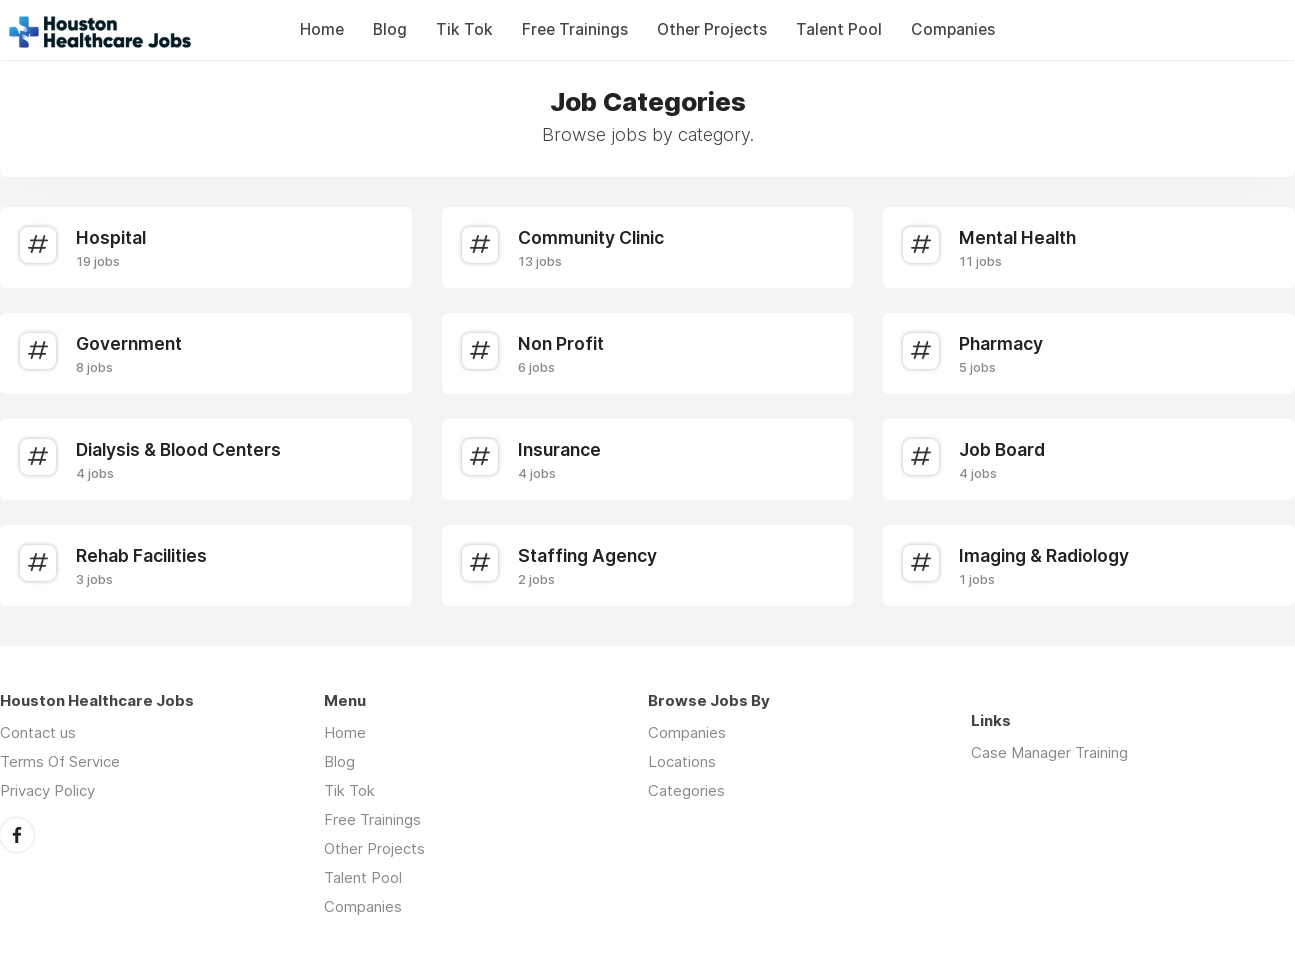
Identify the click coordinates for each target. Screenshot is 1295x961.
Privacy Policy (47, 790)
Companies (953, 29)
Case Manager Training (1049, 752)
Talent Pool (839, 29)
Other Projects (712, 29)
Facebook (17, 835)
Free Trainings (575, 29)
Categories (686, 790)
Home (322, 29)
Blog (390, 29)
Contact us (38, 732)
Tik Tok (464, 29)
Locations (682, 761)
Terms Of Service (60, 761)
